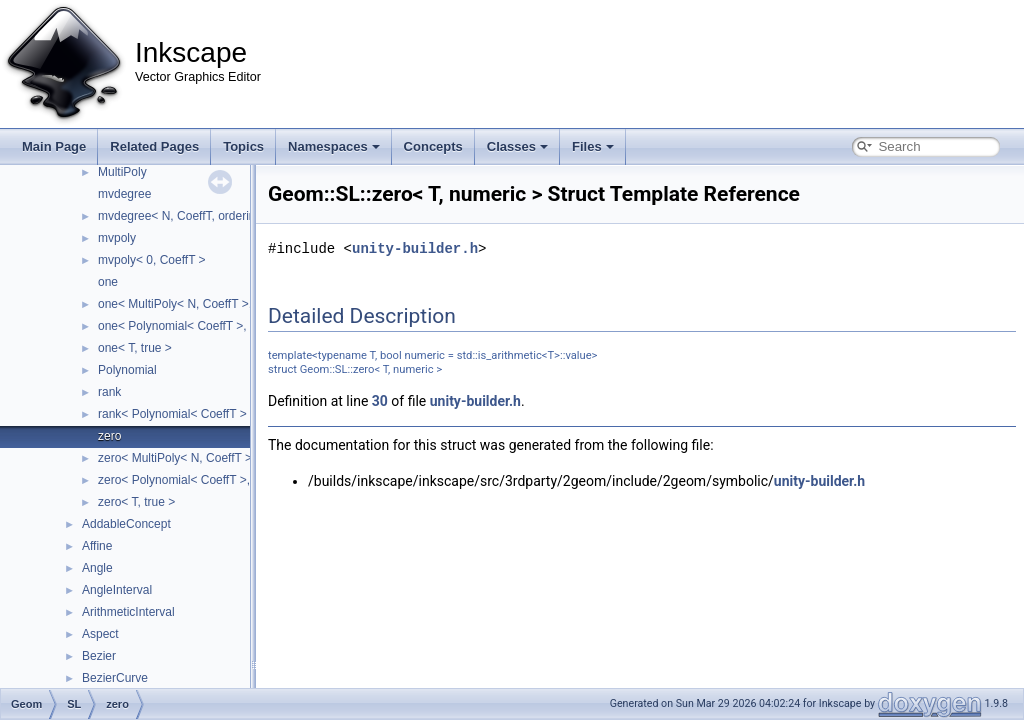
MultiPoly (122, 172)
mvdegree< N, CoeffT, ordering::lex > (196, 216)
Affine (97, 546)
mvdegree (124, 194)
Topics (243, 146)
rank (109, 392)
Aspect (100, 634)
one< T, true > (135, 348)
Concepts (433, 146)
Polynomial (127, 370)
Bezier (99, 656)
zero (109, 436)
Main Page (54, 146)
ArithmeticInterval (128, 612)
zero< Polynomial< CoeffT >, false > (193, 480)
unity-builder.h (415, 248)
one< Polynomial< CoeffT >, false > (192, 326)
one (108, 282)
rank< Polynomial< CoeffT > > (177, 414)
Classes (517, 146)
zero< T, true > (136, 502)
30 (380, 401)
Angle (97, 568)
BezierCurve (115, 678)
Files (593, 146)
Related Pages (154, 146)
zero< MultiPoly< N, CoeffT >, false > (196, 458)
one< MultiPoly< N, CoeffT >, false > (194, 304)
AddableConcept (126, 524)
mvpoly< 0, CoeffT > (152, 260)
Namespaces (334, 146)
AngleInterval (117, 590)
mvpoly (117, 238)
